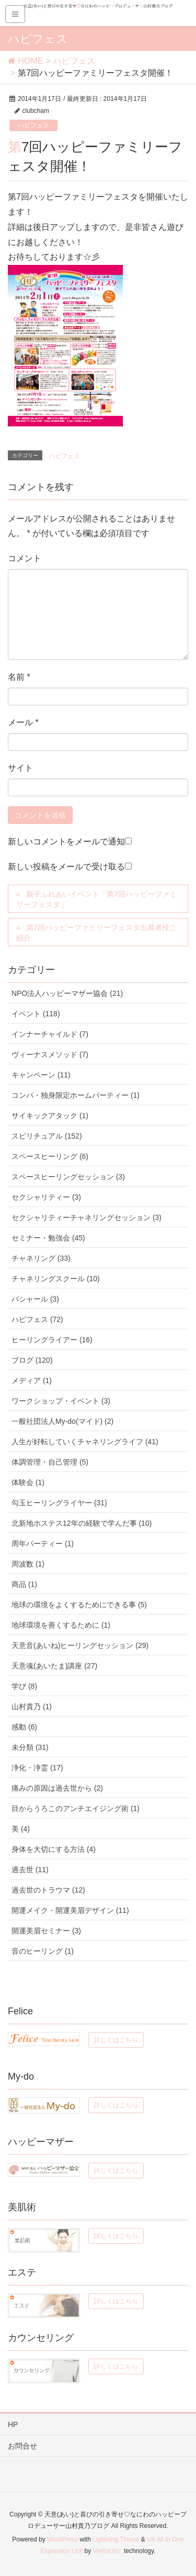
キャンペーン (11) (41, 1075)
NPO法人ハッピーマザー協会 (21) (67, 993)
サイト (20, 767)
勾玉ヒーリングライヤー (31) (59, 1503)
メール (23, 722)
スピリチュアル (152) (46, 1136)
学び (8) (24, 1686)
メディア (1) (31, 1380)
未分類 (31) (30, 1747)
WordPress (62, 2539)
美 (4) (20, 1829)
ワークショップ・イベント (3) (60, 1401)
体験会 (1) (27, 1482)
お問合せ (22, 2446)
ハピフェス (33, 125)
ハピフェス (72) (37, 1319)
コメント (24, 558)
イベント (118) (35, 1013)
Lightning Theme (116, 2539)
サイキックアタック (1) (49, 1115)
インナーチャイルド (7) (49, 1034)
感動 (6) (24, 1727)
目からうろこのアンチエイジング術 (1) (75, 1808)
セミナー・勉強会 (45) (48, 1238)
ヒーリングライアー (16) (52, 1340)
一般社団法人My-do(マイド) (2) (62, 1421)
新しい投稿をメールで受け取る (66, 866)
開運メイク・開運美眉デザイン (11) (70, 1910)
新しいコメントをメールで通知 (66, 841)
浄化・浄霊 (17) (37, 1767)
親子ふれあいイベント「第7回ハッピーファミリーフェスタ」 (96, 899)
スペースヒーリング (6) (49, 1156)
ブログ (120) (32, 1360)
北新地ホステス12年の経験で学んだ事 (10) (81, 1523)
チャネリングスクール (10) (55, 1278)
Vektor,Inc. (107, 2551)
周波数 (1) (27, 1564)
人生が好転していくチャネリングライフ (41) (84, 1441)
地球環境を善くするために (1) (60, 1625)
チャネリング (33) (41, 1258)
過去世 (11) (30, 1869)
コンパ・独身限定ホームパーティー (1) (75, 1095)
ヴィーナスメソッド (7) (49, 1054)
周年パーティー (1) (42, 1543)
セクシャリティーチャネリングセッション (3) (86, 1217)
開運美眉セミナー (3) (46, 1931)
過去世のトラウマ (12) (48, 1890)
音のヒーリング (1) (42, 1951)
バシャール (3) (35, 1299)
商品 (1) (24, 1584)
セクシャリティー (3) (46, 1197)
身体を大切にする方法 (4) (53, 1849)
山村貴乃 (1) (31, 1706)
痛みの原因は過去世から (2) (57, 1788)
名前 (19, 676)
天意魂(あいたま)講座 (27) (54, 1666)
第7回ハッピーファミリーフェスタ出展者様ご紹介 (96, 932)
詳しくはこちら (116, 2040)
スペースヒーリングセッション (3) (68, 1177)
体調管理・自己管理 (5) (49, 1462)
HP (13, 2424)
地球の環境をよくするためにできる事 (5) (79, 1604)
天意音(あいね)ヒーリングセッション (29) (79, 1645)
